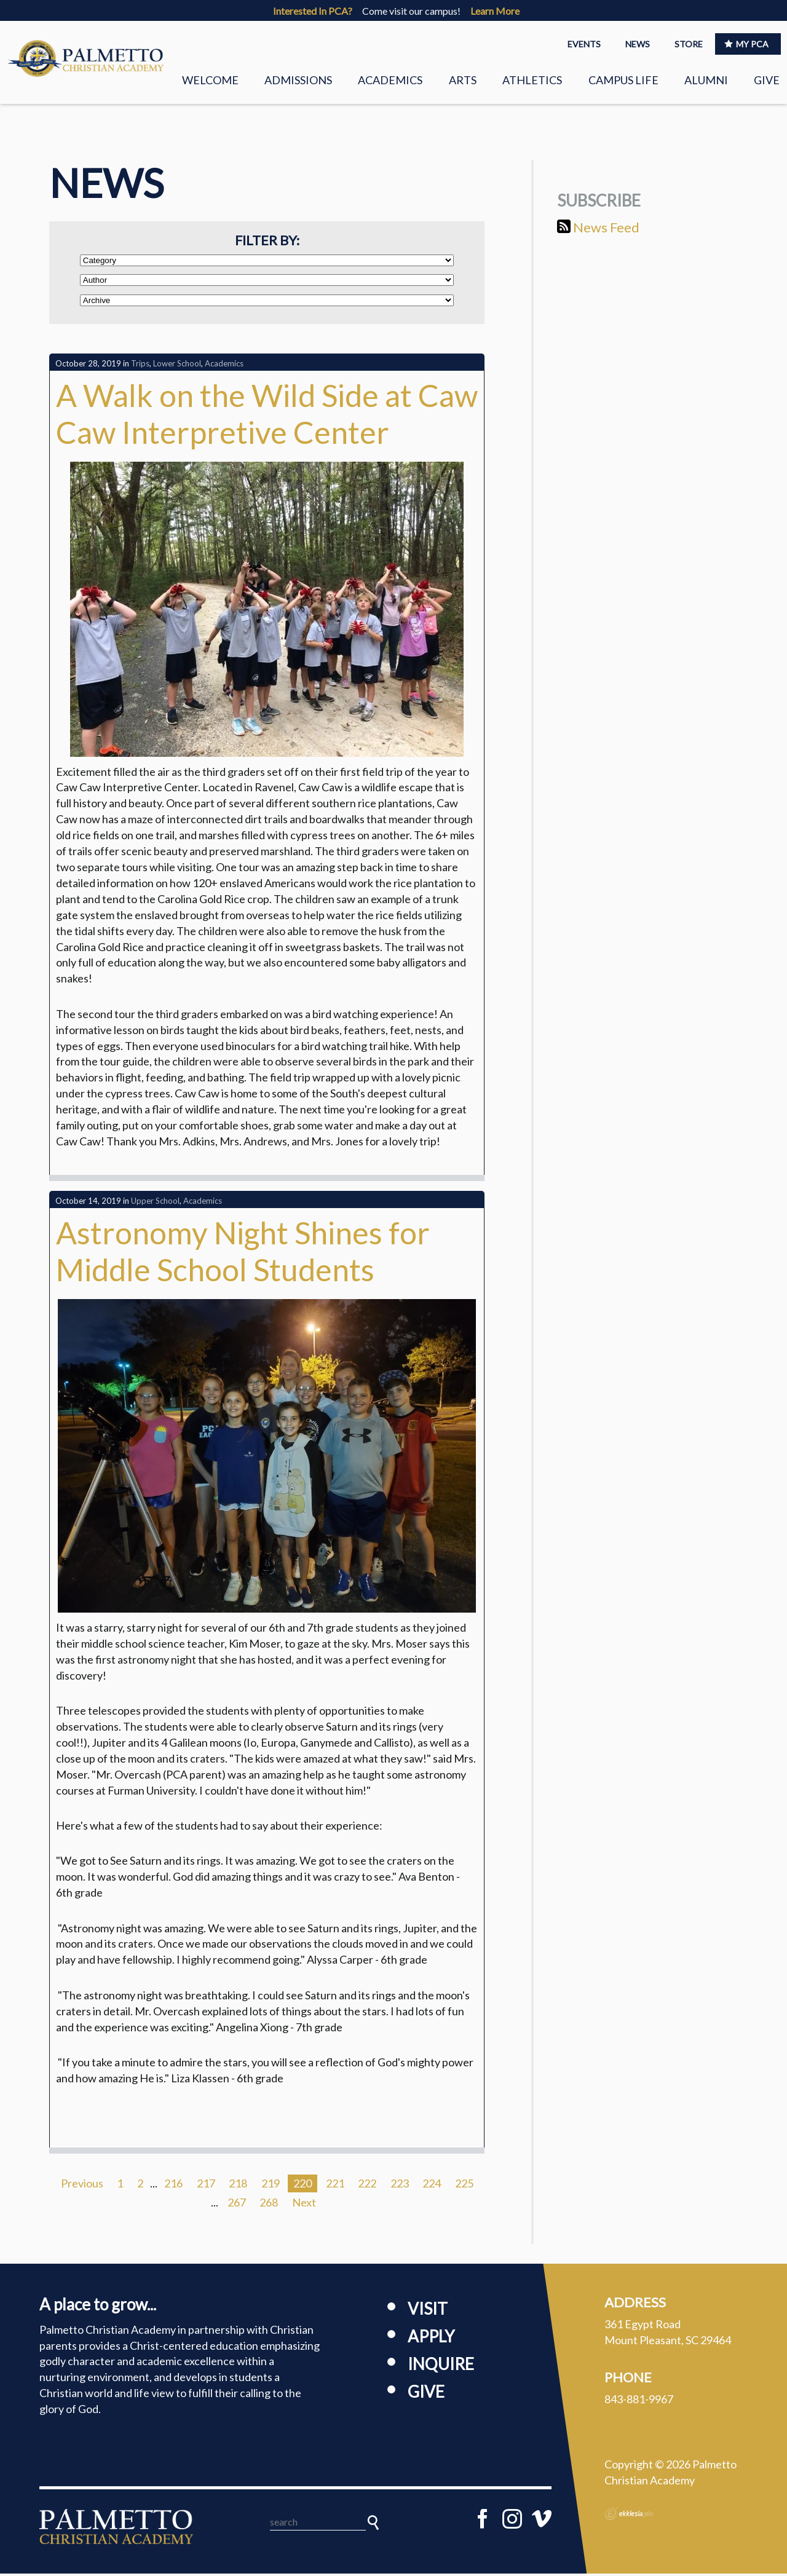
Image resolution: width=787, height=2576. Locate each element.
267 (236, 2204)
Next (304, 2204)
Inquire (441, 2366)
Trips (140, 366)
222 (367, 2185)
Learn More (495, 11)
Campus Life (623, 80)
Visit (428, 2311)
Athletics (532, 80)
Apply (431, 2339)
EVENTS (584, 44)
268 (268, 2204)
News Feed (598, 229)
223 (399, 2185)
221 (335, 2185)
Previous (82, 2185)
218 (238, 2185)
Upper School (155, 1204)
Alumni (706, 80)
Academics (390, 80)
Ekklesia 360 (629, 2516)
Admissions (298, 80)
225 (464, 2185)
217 (206, 2185)
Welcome (210, 80)
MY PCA (746, 44)
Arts (463, 80)
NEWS (637, 44)
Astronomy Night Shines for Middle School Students (243, 1254)
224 (431, 2185)
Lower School (177, 366)
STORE (688, 44)
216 (173, 2185)
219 (270, 2185)
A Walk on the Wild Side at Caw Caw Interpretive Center (267, 416)
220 (302, 2185)
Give (767, 80)
